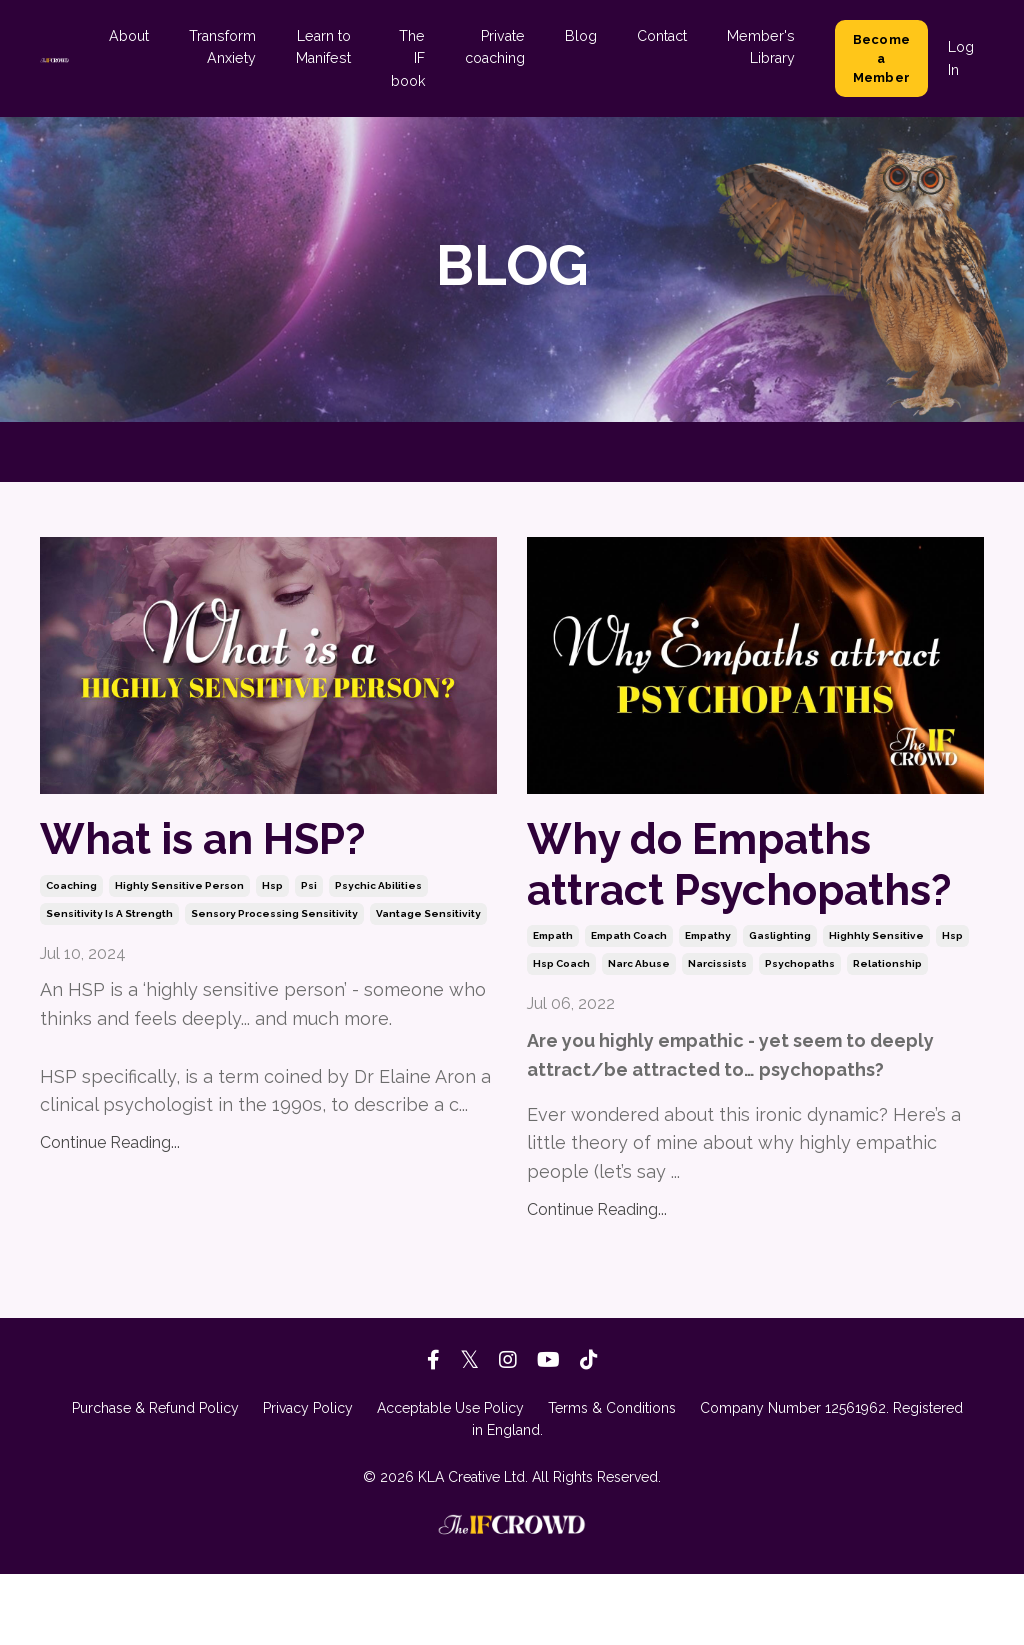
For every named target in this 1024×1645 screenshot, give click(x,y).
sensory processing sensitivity (274, 920)
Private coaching (499, 47)
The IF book (412, 58)
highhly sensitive (876, 1007)
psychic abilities (378, 892)
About (136, 36)
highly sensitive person (179, 892)
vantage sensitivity (428, 920)
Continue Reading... (110, 1149)
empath (553, 1007)
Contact (665, 36)
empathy (708, 1007)
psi (309, 892)
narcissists (717, 1035)
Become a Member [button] (882, 57)
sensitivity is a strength (109, 920)
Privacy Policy (308, 1479)
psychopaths (800, 1035)
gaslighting (780, 1007)
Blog (584, 36)
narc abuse (639, 1035)
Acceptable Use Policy (450, 1479)
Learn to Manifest (328, 47)
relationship (887, 1035)
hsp (272, 892)
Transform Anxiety (229, 47)
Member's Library (762, 47)
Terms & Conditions (612, 1479)
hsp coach (561, 1035)
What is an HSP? (226, 842)
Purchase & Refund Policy (155, 1479)
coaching (71, 892)
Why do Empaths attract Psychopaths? (722, 899)
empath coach (629, 1007)
